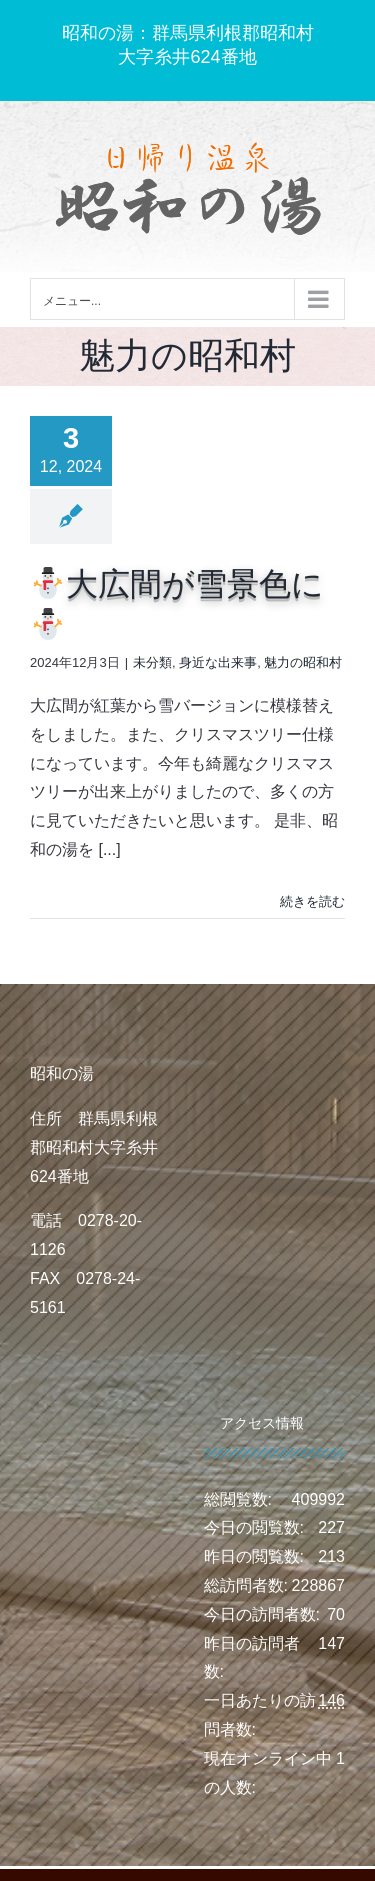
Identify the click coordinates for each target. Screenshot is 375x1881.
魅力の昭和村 (303, 662)
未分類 (152, 662)
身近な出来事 (218, 662)
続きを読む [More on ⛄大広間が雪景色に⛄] (312, 901)
